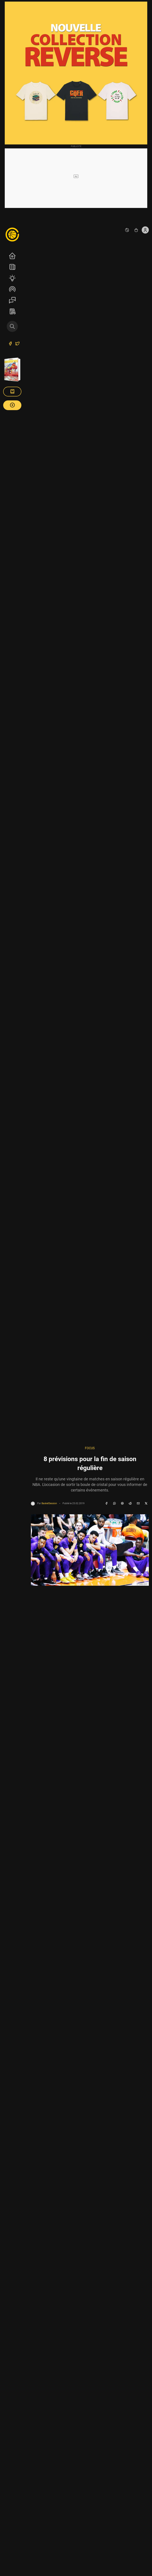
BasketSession (49, 1503)
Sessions (12, 300)
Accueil (12, 256)
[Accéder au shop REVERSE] (136, 230)
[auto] (127, 230)
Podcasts (12, 289)
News (12, 267)
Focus (90, 1448)
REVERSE (12, 311)
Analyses (12, 278)
